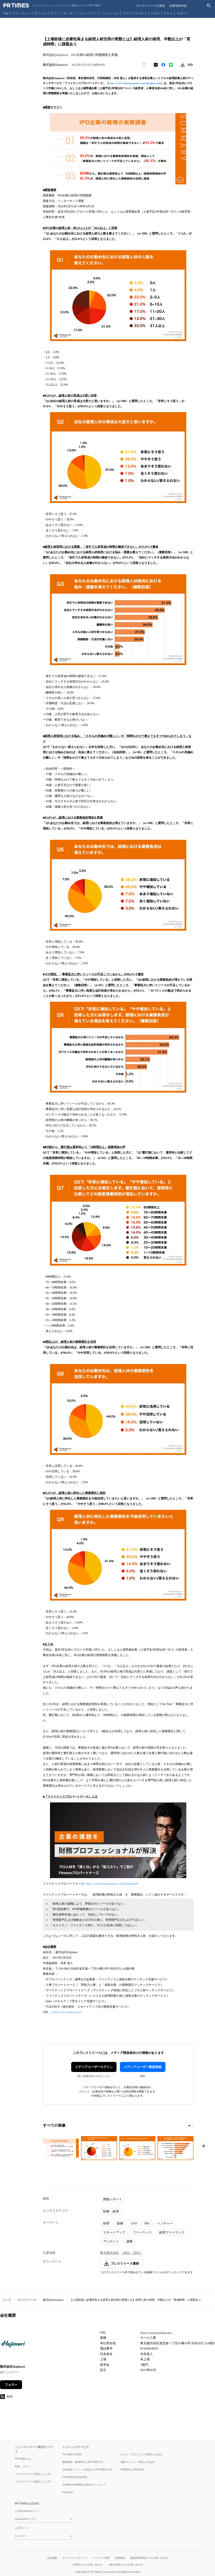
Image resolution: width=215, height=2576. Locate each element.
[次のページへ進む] (203, 2146)
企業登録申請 (178, 6)
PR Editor (68, 2492)
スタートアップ (114, 2232)
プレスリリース (26, 2299)
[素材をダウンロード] (182, 64)
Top (5, 13)
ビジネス (154, 13)
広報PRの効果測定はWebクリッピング (84, 2484)
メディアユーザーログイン (94, 2067)
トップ (7, 2299)
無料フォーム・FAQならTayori (138, 2462)
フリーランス (142, 2232)
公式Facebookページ (27, 2511)
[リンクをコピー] (190, 64)
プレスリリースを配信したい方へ (34, 2481)
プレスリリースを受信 (150, 6)
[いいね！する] (144, 64)
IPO (146, 2223)
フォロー (11, 2384)
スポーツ (183, 13)
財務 (120, 2223)
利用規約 (120, 2558)
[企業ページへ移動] (13, 2344)
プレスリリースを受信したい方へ (34, 2474)
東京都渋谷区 (109, 2252)
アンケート (111, 2241)
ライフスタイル (133, 13)
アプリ (54, 13)
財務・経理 (111, 2211)
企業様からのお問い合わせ (87, 2564)
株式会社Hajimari (53, 2299)
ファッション (110, 13)
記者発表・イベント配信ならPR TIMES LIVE (87, 2469)
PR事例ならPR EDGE (132, 2469)
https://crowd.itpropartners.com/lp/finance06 (134, 83)
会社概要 (52, 2558)
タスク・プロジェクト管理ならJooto (141, 2454)
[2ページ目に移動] (191, 2125)
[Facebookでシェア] (163, 64)
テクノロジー (21, 13)
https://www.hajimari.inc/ (67, 2012)
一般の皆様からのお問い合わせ (125, 2564)
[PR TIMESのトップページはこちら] (52, 5)
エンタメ (69, 13)
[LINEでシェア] (171, 64)
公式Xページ (22, 2528)
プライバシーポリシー (74, 2558)
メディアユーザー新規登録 (142, 2067)
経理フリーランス (171, 2232)
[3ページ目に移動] (193, 2125)
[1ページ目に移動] (189, 2125)
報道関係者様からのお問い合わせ (149, 2558)
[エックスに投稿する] (155, 64)
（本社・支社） (132, 2252)
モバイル (40, 13)
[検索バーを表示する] (209, 5)
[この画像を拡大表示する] (61, 2148)
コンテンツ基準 (101, 2558)
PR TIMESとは (23, 2459)
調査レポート (112, 2199)
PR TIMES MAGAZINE (75, 2477)
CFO (134, 2223)
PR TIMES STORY (72, 2454)
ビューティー (88, 13)
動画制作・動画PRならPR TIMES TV (83, 2462)
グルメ (168, 13)
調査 (129, 2241)
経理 (106, 2223)
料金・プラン (22, 2466)
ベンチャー (165, 2223)
